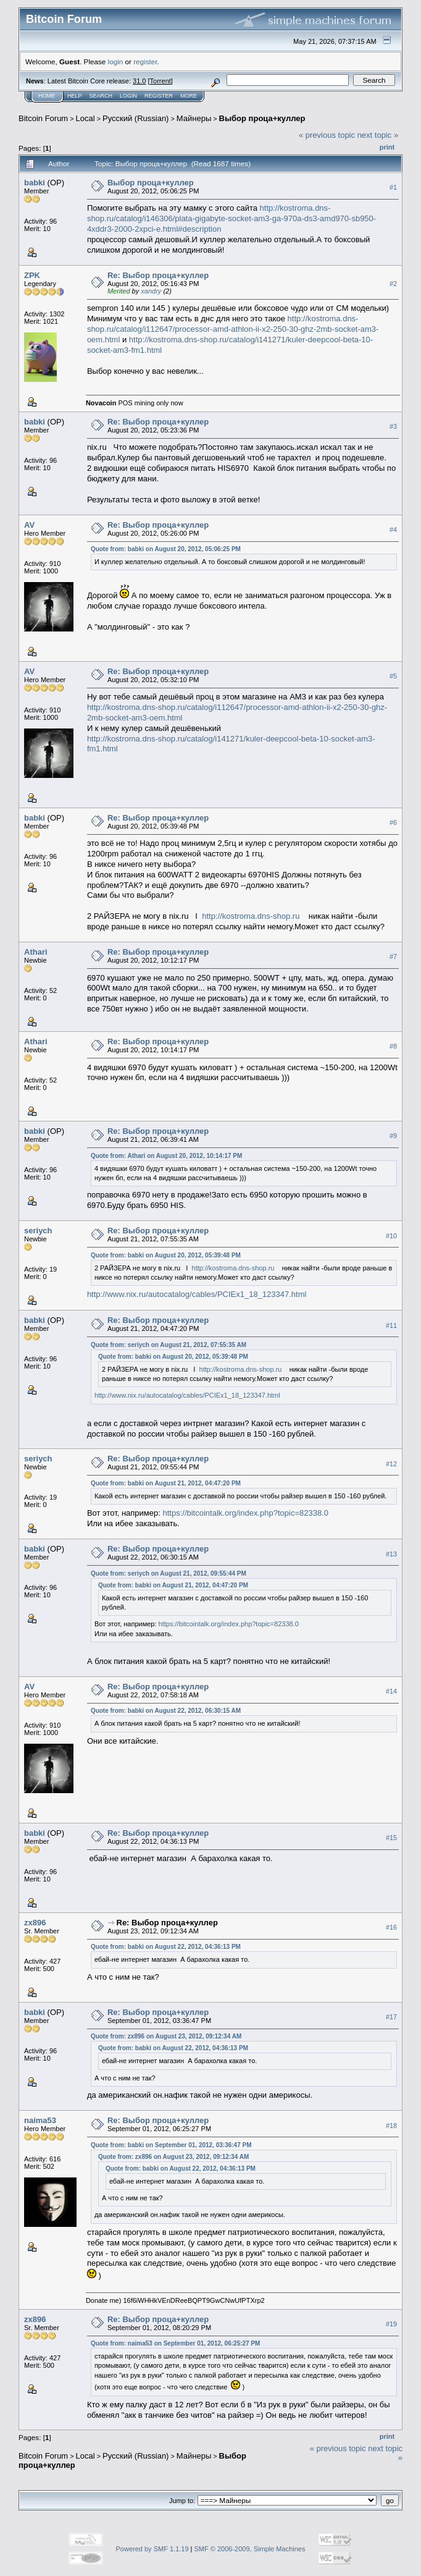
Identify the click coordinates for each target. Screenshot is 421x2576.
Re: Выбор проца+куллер (158, 275)
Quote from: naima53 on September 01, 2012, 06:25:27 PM (176, 2343)
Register (158, 96)
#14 (391, 1692)
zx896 (35, 1922)
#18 (391, 2125)
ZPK (32, 275)
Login (128, 96)
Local (85, 118)
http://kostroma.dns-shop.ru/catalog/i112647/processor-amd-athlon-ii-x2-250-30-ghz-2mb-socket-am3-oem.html (233, 329)
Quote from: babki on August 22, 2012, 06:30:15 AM (166, 1710)
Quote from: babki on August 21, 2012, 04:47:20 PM (166, 1483)
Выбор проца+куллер (262, 118)
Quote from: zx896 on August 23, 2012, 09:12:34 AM (166, 2036)
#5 (393, 676)
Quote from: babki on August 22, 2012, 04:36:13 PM (166, 1946)
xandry (151, 291)
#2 (393, 283)
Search (101, 96)
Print (387, 147)
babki (34, 182)
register (145, 61)
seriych (38, 1230)
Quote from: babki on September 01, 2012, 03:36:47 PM (171, 2145)
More (188, 96)
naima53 (40, 2120)
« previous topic (327, 135)
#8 (393, 1046)
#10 (391, 1235)
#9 (393, 1136)
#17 (391, 2017)
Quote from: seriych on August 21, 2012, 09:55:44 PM (168, 1573)
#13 (391, 1554)
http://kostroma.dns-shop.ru (250, 916)
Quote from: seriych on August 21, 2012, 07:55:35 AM (168, 1344)
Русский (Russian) (135, 118)
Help (74, 96)
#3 (393, 426)
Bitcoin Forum (43, 118)
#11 (391, 1325)
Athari (36, 951)
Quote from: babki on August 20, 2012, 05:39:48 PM (166, 1255)
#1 (393, 187)
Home (46, 96)
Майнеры (194, 118)
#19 (391, 2324)
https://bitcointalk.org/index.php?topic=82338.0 (245, 1513)
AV (29, 525)
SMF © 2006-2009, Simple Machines (250, 2549)
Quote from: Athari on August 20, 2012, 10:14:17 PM (166, 1155)
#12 (391, 1463)
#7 (393, 957)
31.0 (139, 81)
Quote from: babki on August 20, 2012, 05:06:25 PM (166, 549)
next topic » (378, 135)
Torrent (160, 81)
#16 (391, 1928)
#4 (393, 529)
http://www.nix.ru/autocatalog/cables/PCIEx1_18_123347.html (197, 1294)
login (115, 61)
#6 (393, 822)
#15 (391, 1838)
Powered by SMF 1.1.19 (152, 2549)
